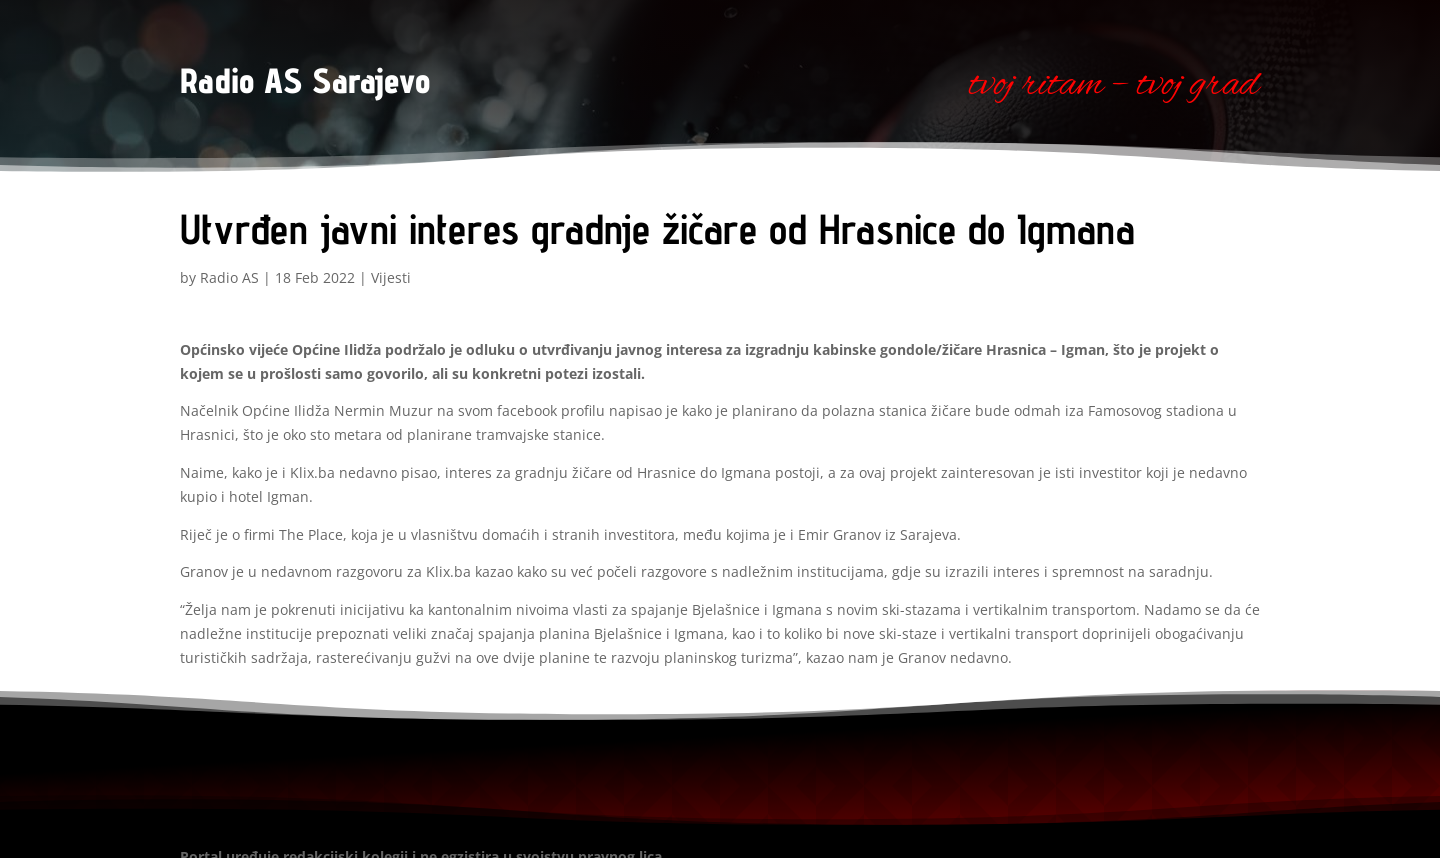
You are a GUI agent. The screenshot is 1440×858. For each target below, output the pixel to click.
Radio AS (229, 277)
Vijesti (391, 277)
